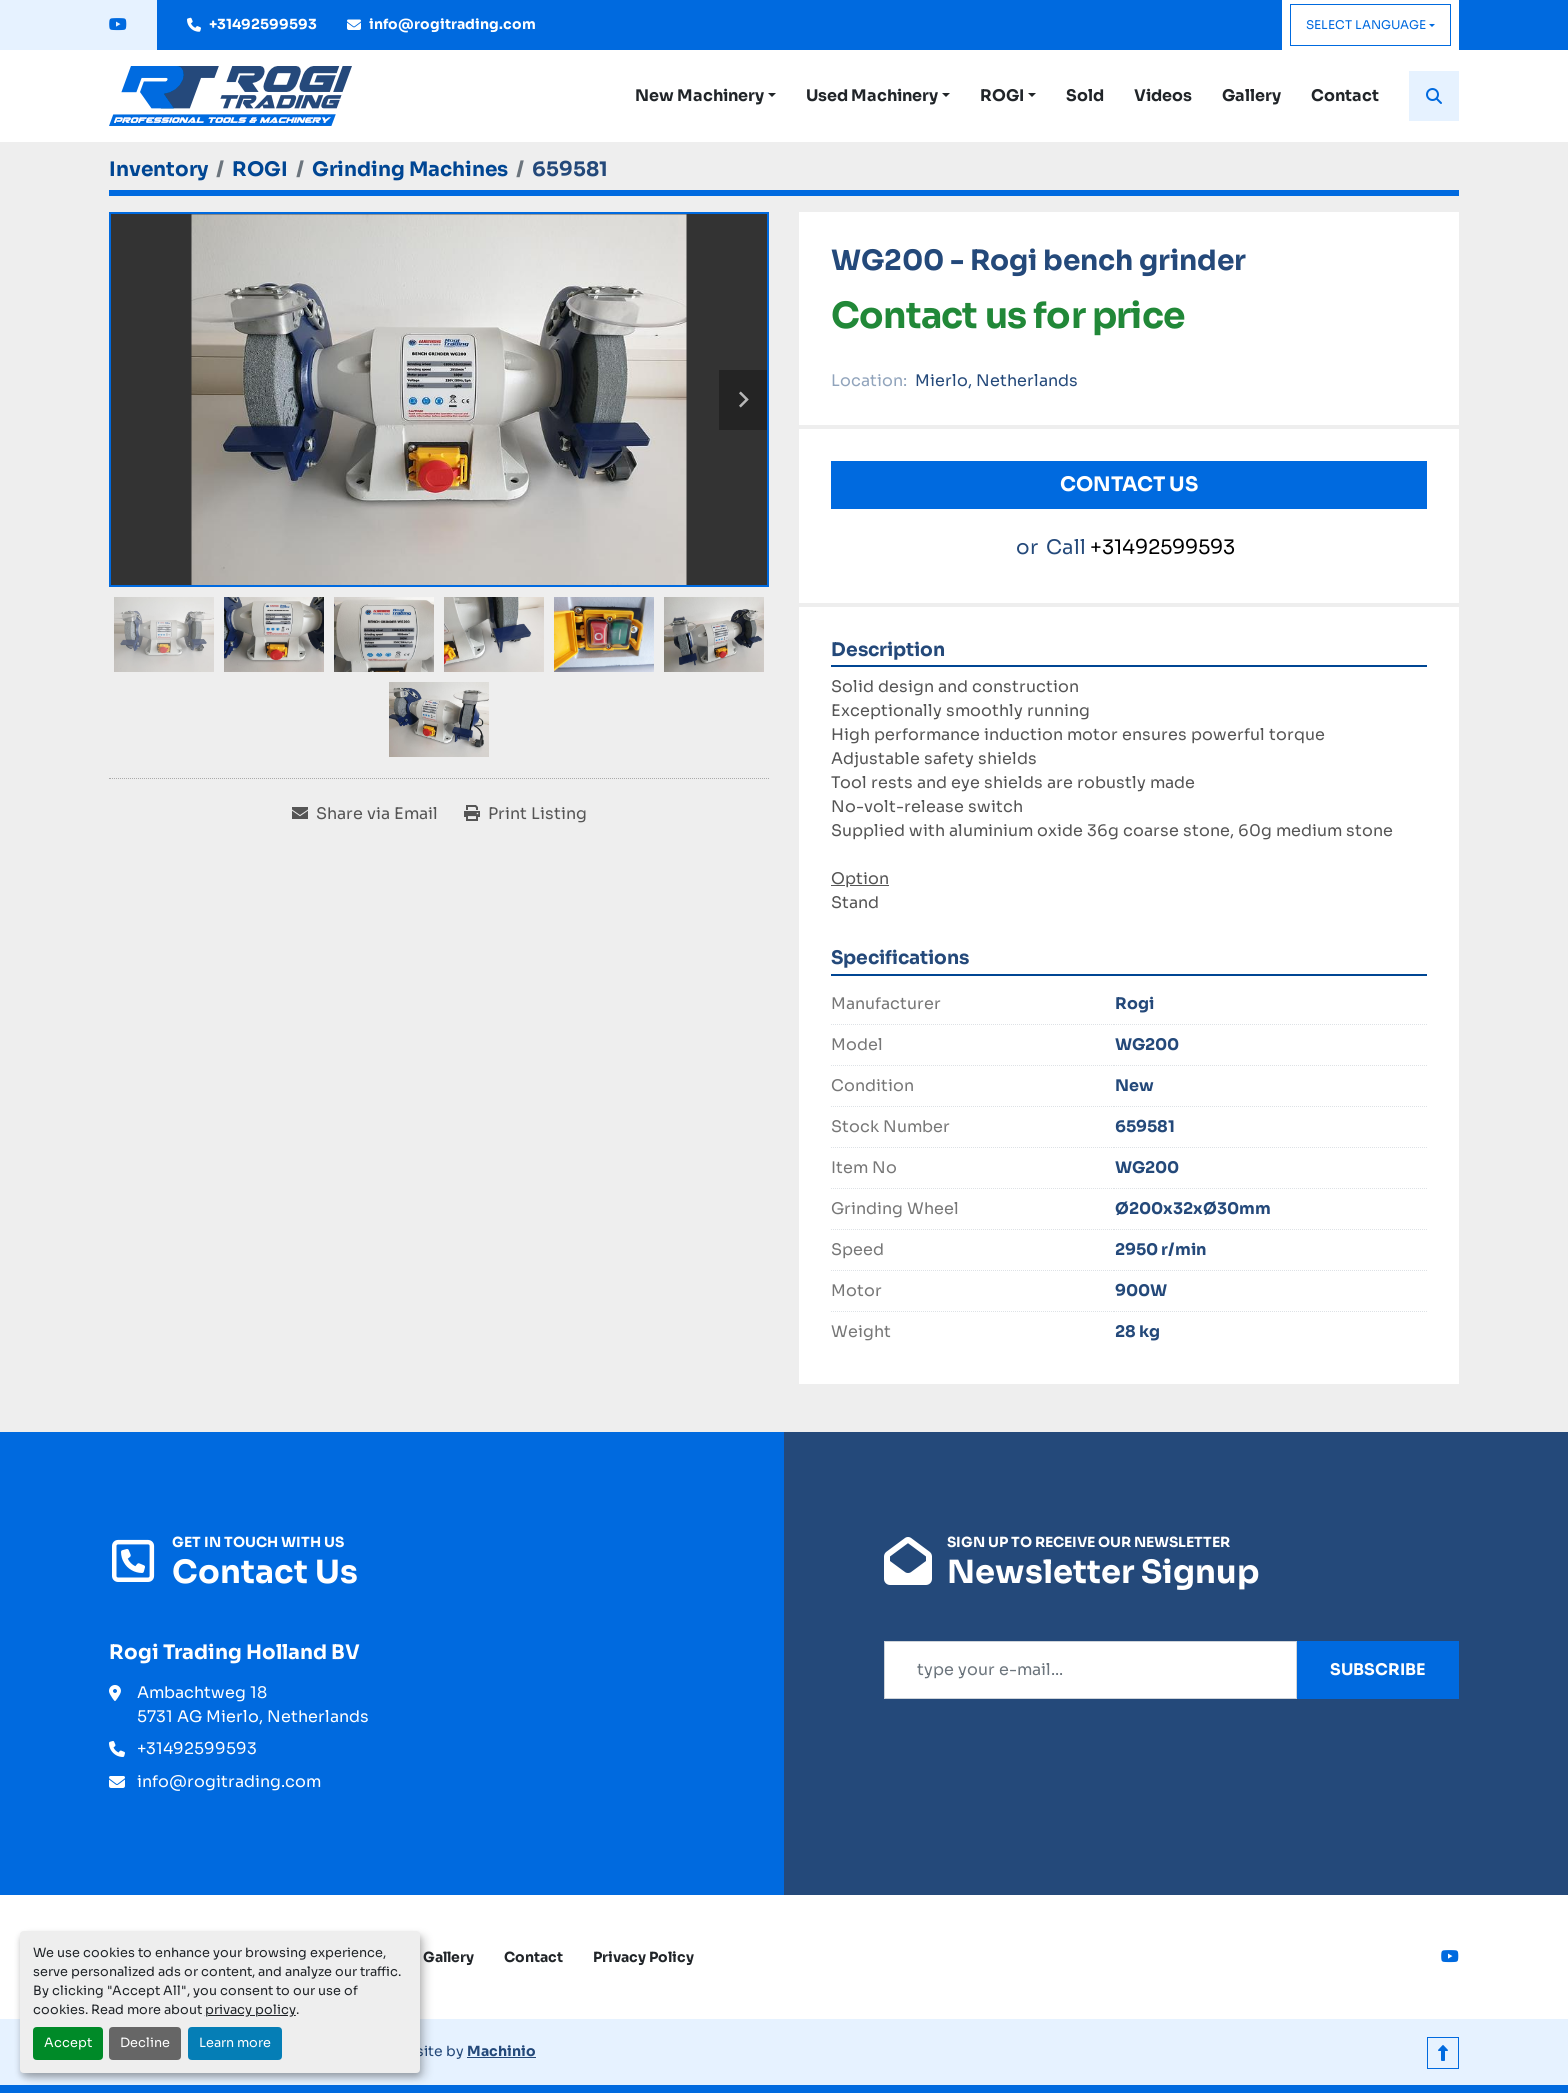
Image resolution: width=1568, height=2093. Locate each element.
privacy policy (250, 2010)
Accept (68, 2043)
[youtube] (118, 25)
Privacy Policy (643, 1957)
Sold (1085, 95)
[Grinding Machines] (410, 169)
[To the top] (1443, 2051)
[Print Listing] (525, 814)
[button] (705, 96)
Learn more (235, 2043)
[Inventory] (158, 169)
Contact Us (1129, 484)
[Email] (1090, 1670)
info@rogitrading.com (452, 24)
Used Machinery (872, 95)
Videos (1163, 95)
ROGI (1002, 95)
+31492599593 (263, 24)
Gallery (1251, 95)
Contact (1345, 95)
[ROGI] (260, 169)
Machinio (501, 2051)
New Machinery (699, 95)
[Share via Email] (365, 814)
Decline (145, 2043)
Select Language (1366, 24)
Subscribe (1378, 1669)
